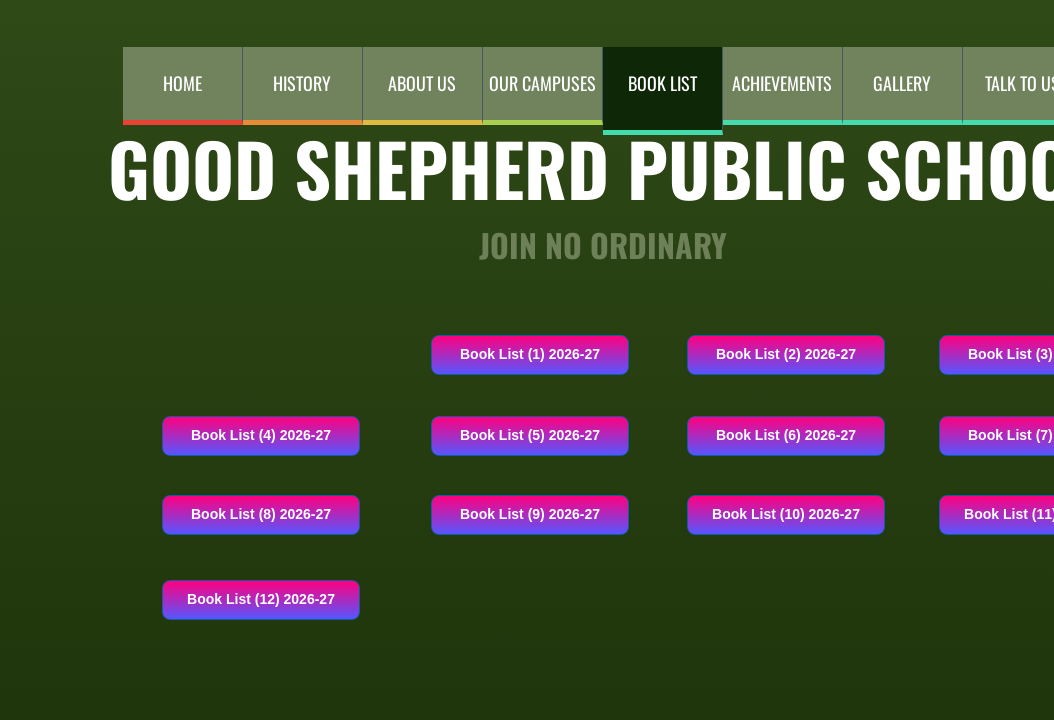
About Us (422, 83)
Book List (662, 83)
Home (182, 83)
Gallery (902, 83)
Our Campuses (542, 83)
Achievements (782, 83)
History (302, 83)
